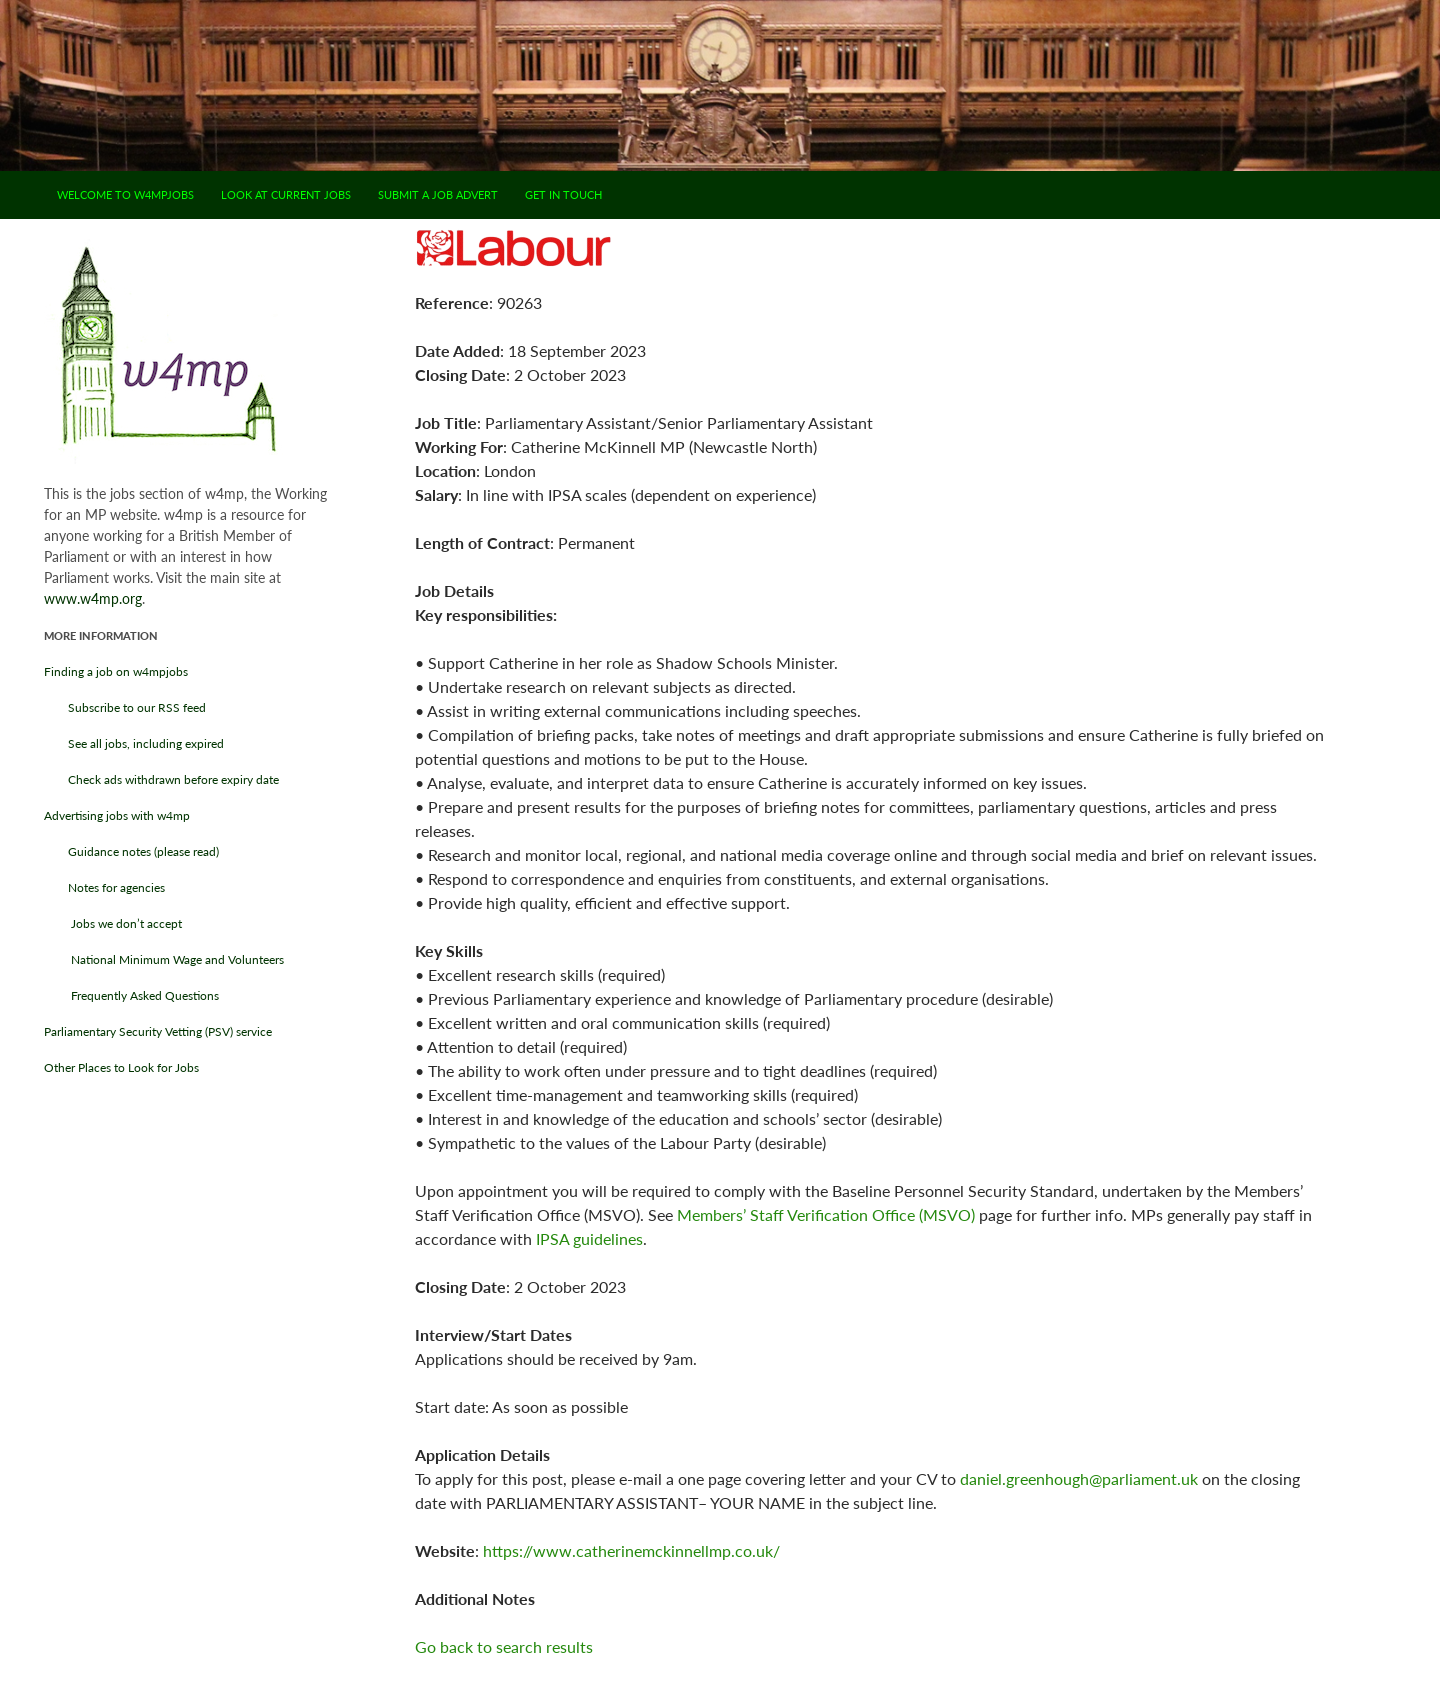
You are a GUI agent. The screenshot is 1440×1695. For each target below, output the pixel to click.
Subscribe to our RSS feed (125, 707)
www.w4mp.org (93, 598)
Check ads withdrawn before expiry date (161, 779)
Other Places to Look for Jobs (121, 1067)
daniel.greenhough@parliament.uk (1079, 1478)
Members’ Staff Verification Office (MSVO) (826, 1214)
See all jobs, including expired (134, 743)
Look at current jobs (286, 194)
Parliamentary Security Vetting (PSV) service (158, 1031)
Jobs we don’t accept (113, 923)
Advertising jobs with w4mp (117, 815)
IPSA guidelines (589, 1238)
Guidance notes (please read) (131, 851)
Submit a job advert (438, 194)
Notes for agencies (104, 887)
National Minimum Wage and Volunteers (164, 959)
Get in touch (563, 194)
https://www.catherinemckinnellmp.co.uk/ (631, 1550)
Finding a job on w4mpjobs (116, 671)
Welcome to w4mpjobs (125, 194)
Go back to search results (504, 1646)
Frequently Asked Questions (131, 995)
